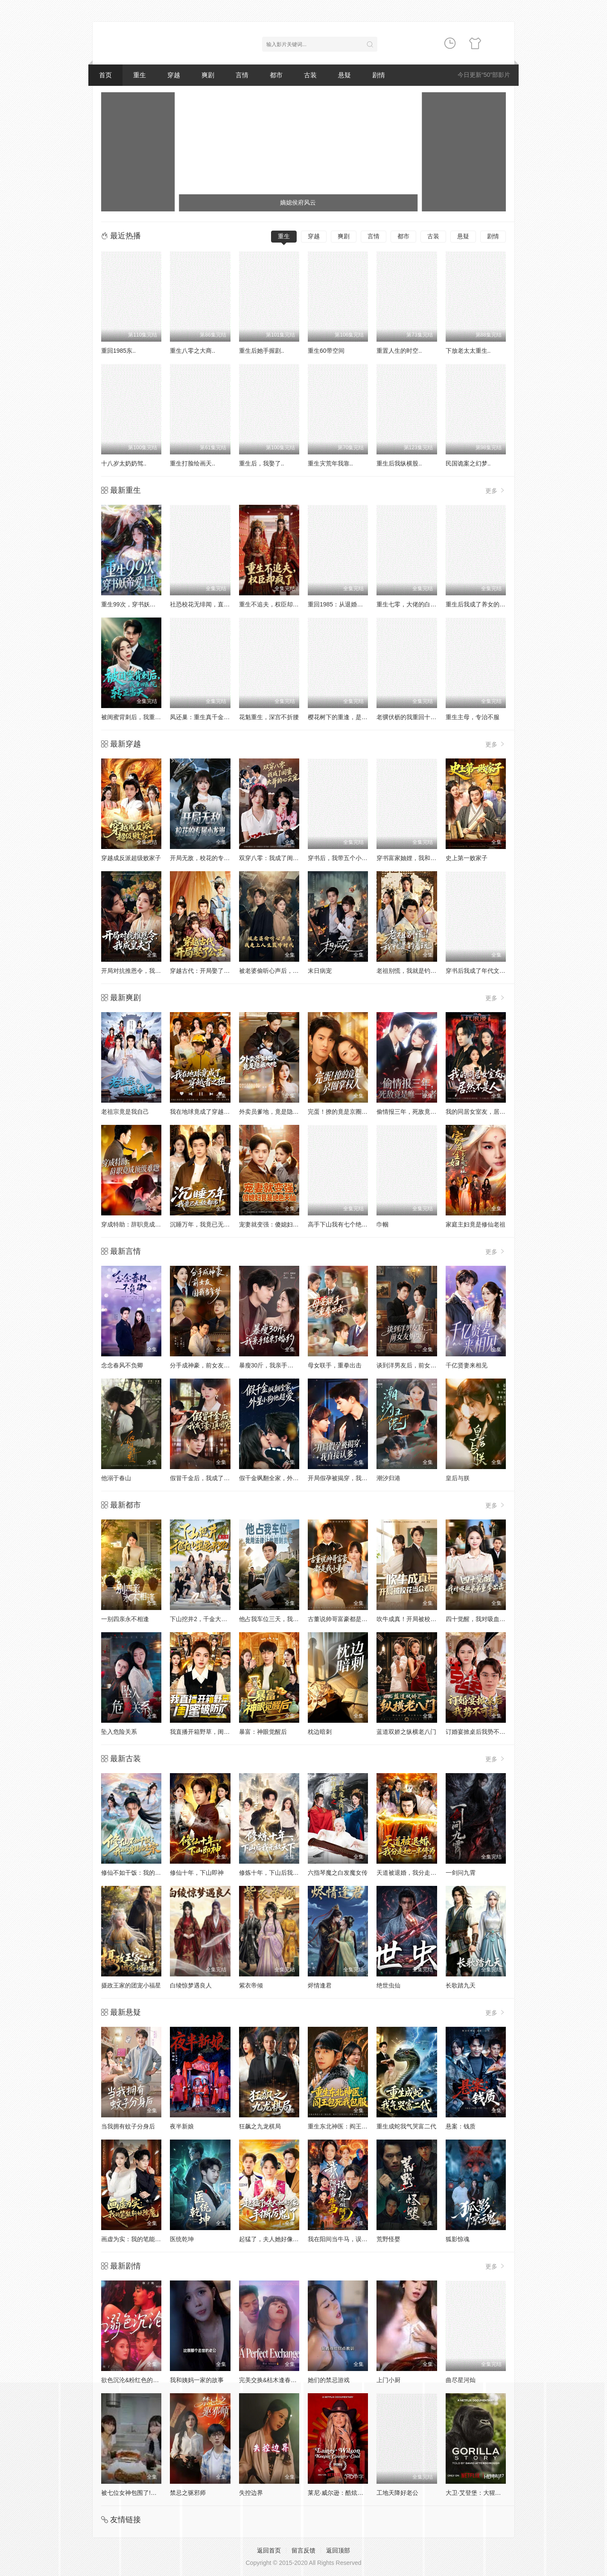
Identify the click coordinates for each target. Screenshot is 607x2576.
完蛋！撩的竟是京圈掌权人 (343, 1111)
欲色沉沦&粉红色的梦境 (133, 2380)
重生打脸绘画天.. (192, 463)
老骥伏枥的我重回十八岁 (409, 717)
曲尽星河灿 (461, 2380)
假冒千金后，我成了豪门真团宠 (212, 1478)
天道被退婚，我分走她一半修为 (418, 1872)
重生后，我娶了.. (261, 463)
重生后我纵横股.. (399, 463)
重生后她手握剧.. (261, 350)
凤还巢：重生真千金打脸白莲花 (212, 717)
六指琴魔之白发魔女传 (338, 1872)
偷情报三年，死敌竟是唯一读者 (418, 1111)
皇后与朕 (458, 1478)
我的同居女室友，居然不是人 (484, 1111)
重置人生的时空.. (399, 350)
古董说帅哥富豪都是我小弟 (343, 1619)
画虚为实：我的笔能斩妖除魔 (140, 2239)
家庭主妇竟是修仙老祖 (475, 1224)
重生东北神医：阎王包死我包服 (349, 2126)
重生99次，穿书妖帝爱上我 (137, 604)
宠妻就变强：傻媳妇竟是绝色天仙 (284, 1224)
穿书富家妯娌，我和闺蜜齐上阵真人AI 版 (430, 858)
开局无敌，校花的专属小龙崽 (209, 858)
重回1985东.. (118, 350)
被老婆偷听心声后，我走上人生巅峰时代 (293, 970)
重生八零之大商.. (192, 350)
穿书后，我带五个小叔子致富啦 (349, 858)
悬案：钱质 (461, 2126)
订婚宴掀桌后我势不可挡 (478, 1731)
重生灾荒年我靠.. (330, 463)
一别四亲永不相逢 (125, 1619)
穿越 (173, 75)
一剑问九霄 (461, 1872)
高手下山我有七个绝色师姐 (343, 1224)
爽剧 (207, 75)
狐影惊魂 (458, 2239)
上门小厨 (388, 2380)
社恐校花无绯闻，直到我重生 (209, 604)
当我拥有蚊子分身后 (128, 2126)
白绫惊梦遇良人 (191, 1985)
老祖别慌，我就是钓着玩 (409, 970)
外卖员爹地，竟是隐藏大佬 (275, 1111)
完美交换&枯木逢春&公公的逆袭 (282, 2380)
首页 (105, 75)
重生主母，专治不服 (472, 717)
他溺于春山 (116, 1478)
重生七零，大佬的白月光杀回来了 (421, 604)
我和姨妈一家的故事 (197, 2380)
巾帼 (382, 1224)
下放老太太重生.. (468, 350)
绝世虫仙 (388, 1985)
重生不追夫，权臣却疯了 (272, 604)
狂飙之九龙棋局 (260, 2126)
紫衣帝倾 (251, 1985)
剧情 (378, 75)
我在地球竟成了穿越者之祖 (206, 1111)
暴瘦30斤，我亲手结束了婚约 (278, 1365)
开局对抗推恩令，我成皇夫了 (140, 970)
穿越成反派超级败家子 (131, 858)
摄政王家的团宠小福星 (131, 1985)
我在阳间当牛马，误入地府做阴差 (352, 2239)
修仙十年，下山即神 (197, 1872)
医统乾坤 (182, 2239)
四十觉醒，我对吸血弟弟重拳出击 (490, 1619)
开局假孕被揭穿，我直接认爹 (346, 1478)
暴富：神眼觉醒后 (263, 1731)
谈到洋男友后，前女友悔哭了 (415, 1365)
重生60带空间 (326, 350)
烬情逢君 (320, 1985)
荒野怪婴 (388, 2239)
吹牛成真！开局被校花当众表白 (418, 1619)
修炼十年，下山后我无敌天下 (278, 1872)
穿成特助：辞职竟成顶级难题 (140, 1224)
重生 (139, 75)
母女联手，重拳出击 (335, 1365)
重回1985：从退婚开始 (338, 604)
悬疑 (344, 75)
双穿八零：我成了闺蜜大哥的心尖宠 (287, 858)
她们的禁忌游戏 (329, 2380)
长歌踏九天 (461, 1985)
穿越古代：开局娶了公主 (203, 970)
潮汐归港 (388, 1478)
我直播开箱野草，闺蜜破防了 (209, 1731)
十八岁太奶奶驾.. (123, 463)
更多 (495, 490)
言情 (242, 75)
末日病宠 (320, 970)
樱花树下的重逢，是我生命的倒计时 (355, 717)
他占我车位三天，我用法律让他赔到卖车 (293, 1619)
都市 (276, 75)
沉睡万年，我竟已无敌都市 (206, 1224)
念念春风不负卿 (122, 1365)
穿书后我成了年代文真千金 (481, 970)
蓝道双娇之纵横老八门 (406, 1731)
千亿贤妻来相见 (466, 1365)
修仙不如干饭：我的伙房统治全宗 (146, 1872)
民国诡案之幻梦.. (468, 463)
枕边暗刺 (320, 1731)
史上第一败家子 (466, 858)
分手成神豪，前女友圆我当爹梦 (212, 1365)
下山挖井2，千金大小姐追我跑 (210, 1619)
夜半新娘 (182, 2126)
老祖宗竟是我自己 (125, 1111)
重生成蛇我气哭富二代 (406, 2126)
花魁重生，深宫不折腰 (269, 717)
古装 (310, 75)
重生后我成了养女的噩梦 (478, 604)
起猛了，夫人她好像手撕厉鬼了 (281, 2239)
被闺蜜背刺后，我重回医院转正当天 (149, 717)
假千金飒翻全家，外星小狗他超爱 (284, 1478)
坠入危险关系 (119, 1731)
